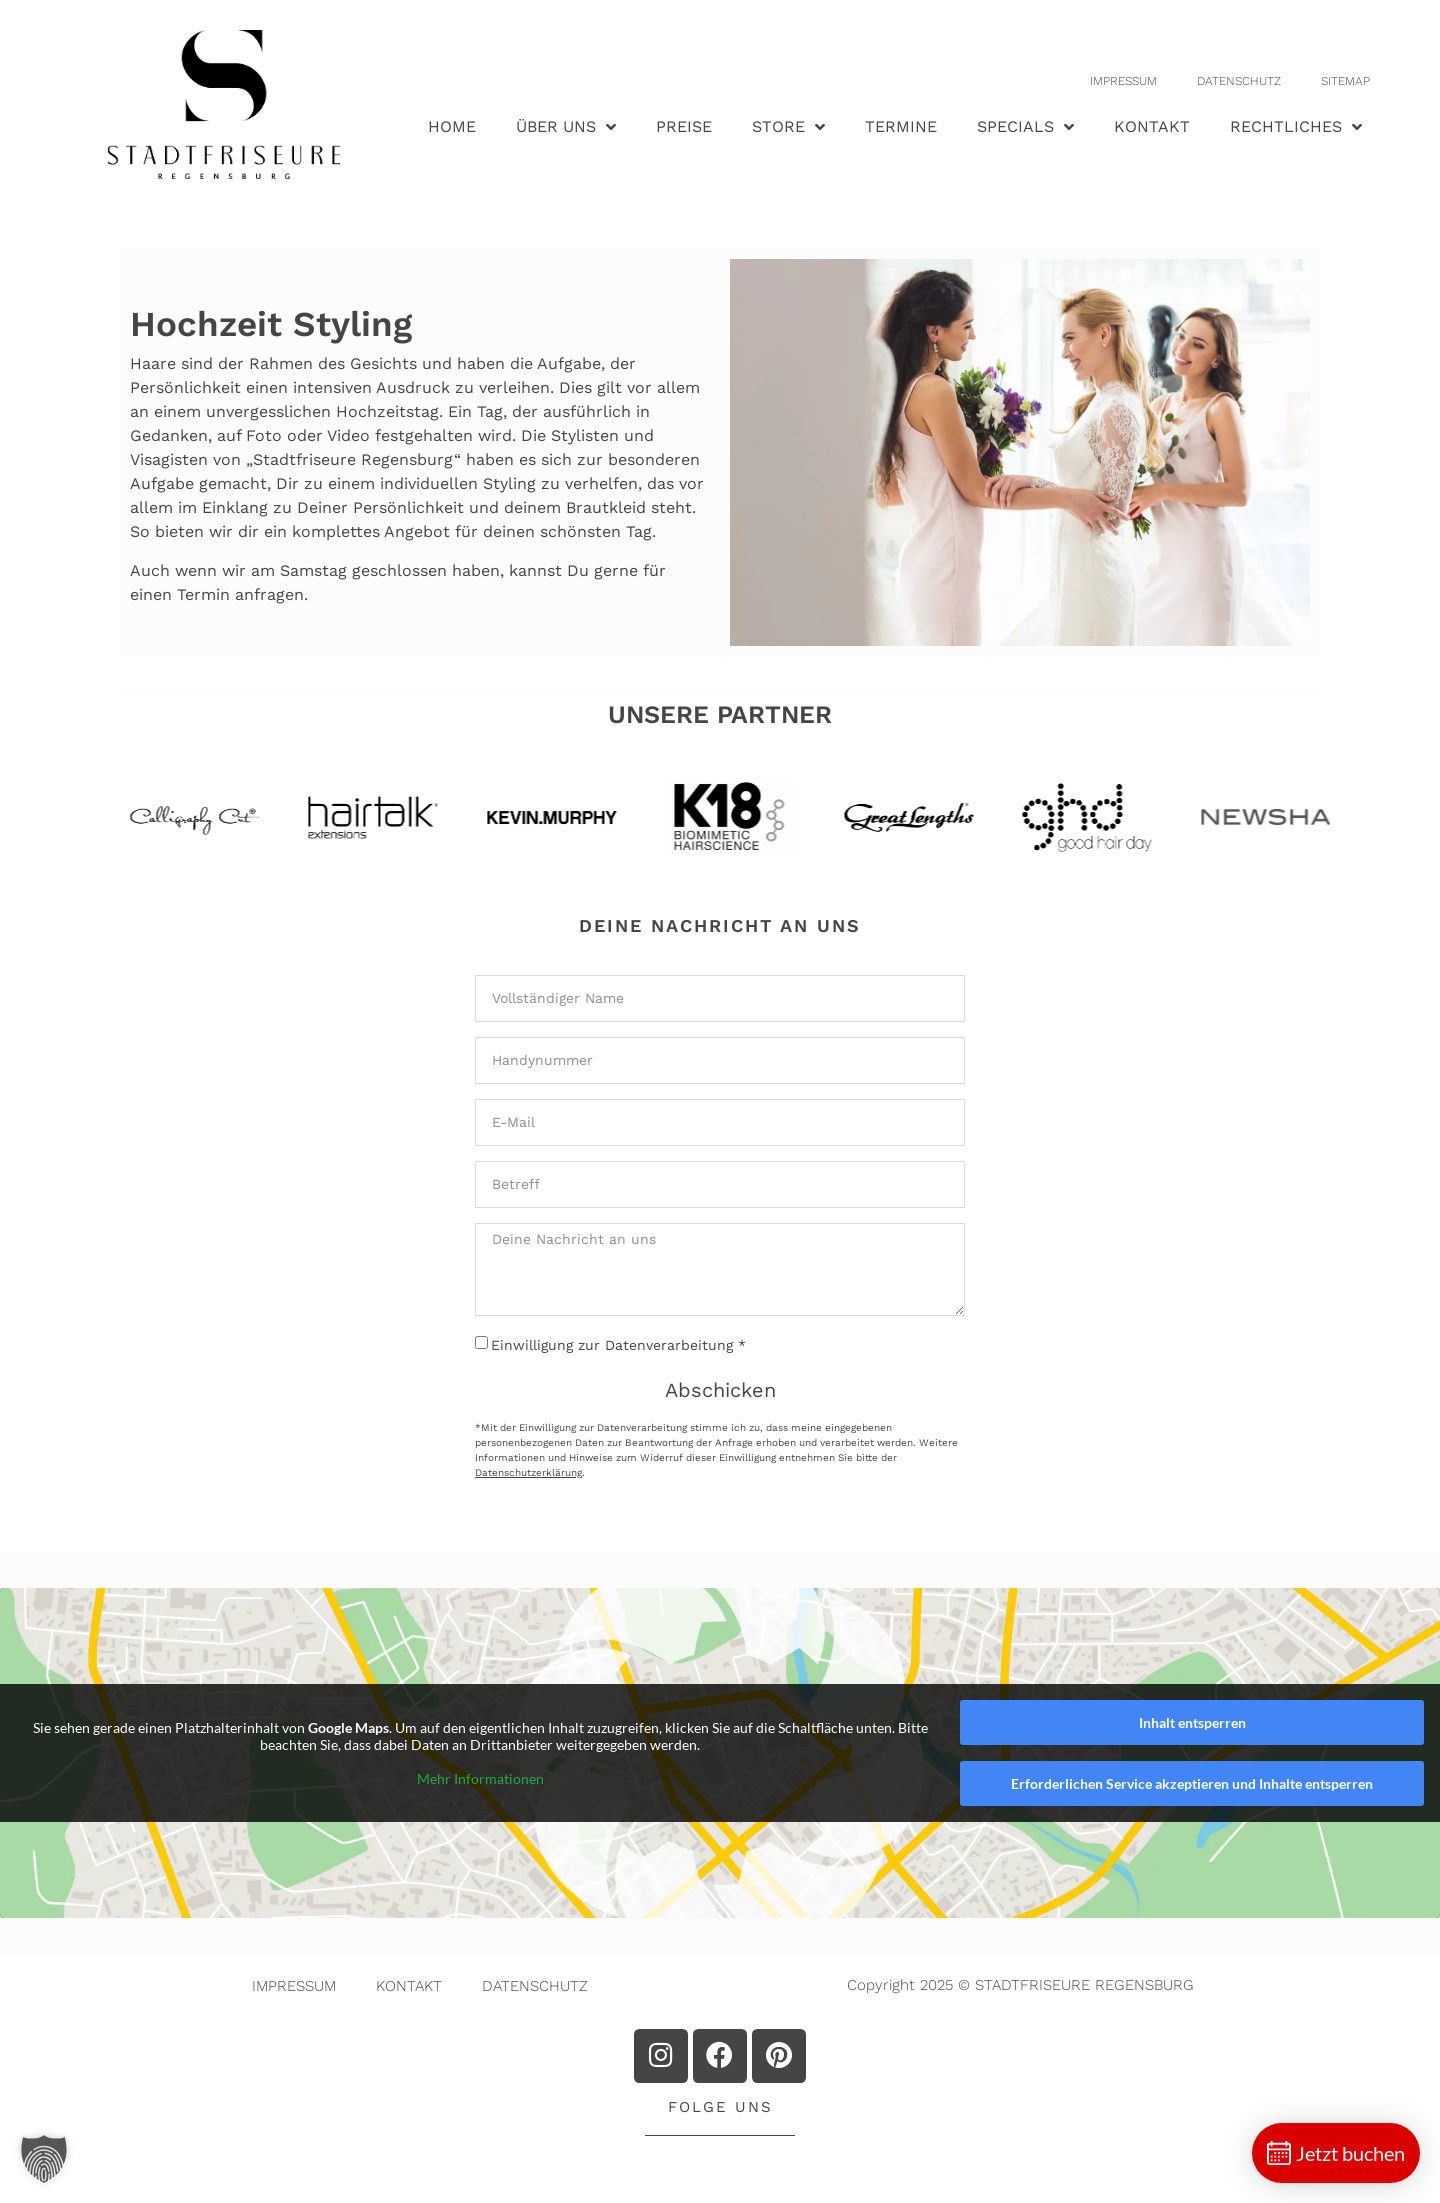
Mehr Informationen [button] (480, 1777)
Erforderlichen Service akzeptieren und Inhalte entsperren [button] (1192, 1783)
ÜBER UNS (566, 127)
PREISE (684, 126)
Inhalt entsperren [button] (1192, 1722)
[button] (44, 2159)
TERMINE (901, 126)
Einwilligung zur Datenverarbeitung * (618, 1345)
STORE (788, 127)
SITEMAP (1345, 81)
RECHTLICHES (1296, 127)
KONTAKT (1152, 126)
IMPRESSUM (1123, 81)
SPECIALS (1025, 127)
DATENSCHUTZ (1239, 81)
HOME (452, 126)
